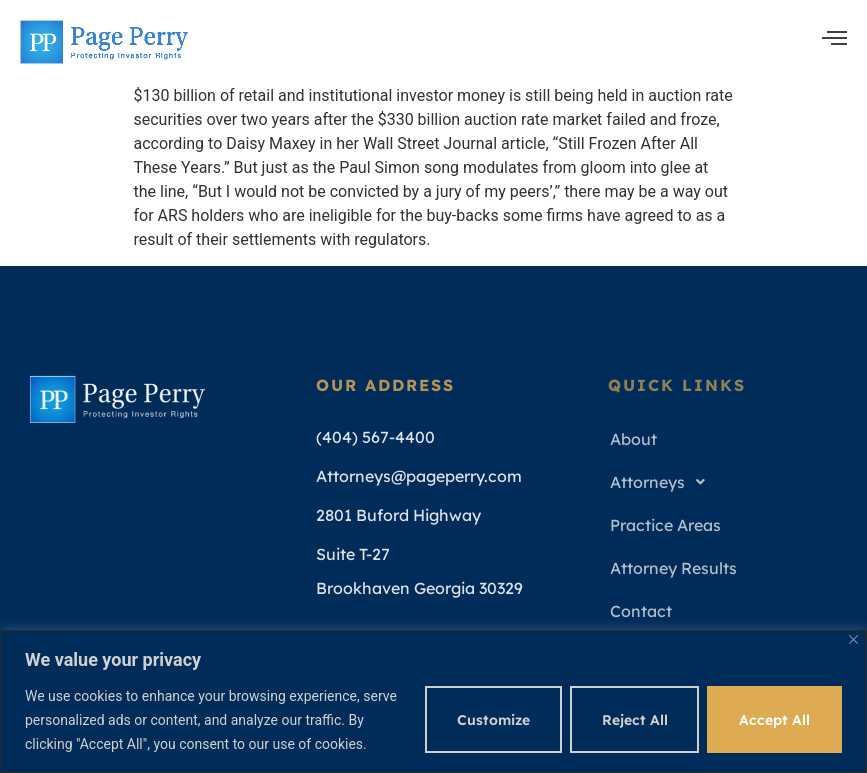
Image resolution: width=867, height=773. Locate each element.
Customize (492, 720)
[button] (726, 482)
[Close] (853, 639)
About (633, 439)
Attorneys (663, 482)
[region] (433, 701)
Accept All (774, 720)
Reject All (634, 720)
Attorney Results (673, 568)
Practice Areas (665, 525)
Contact (641, 611)
